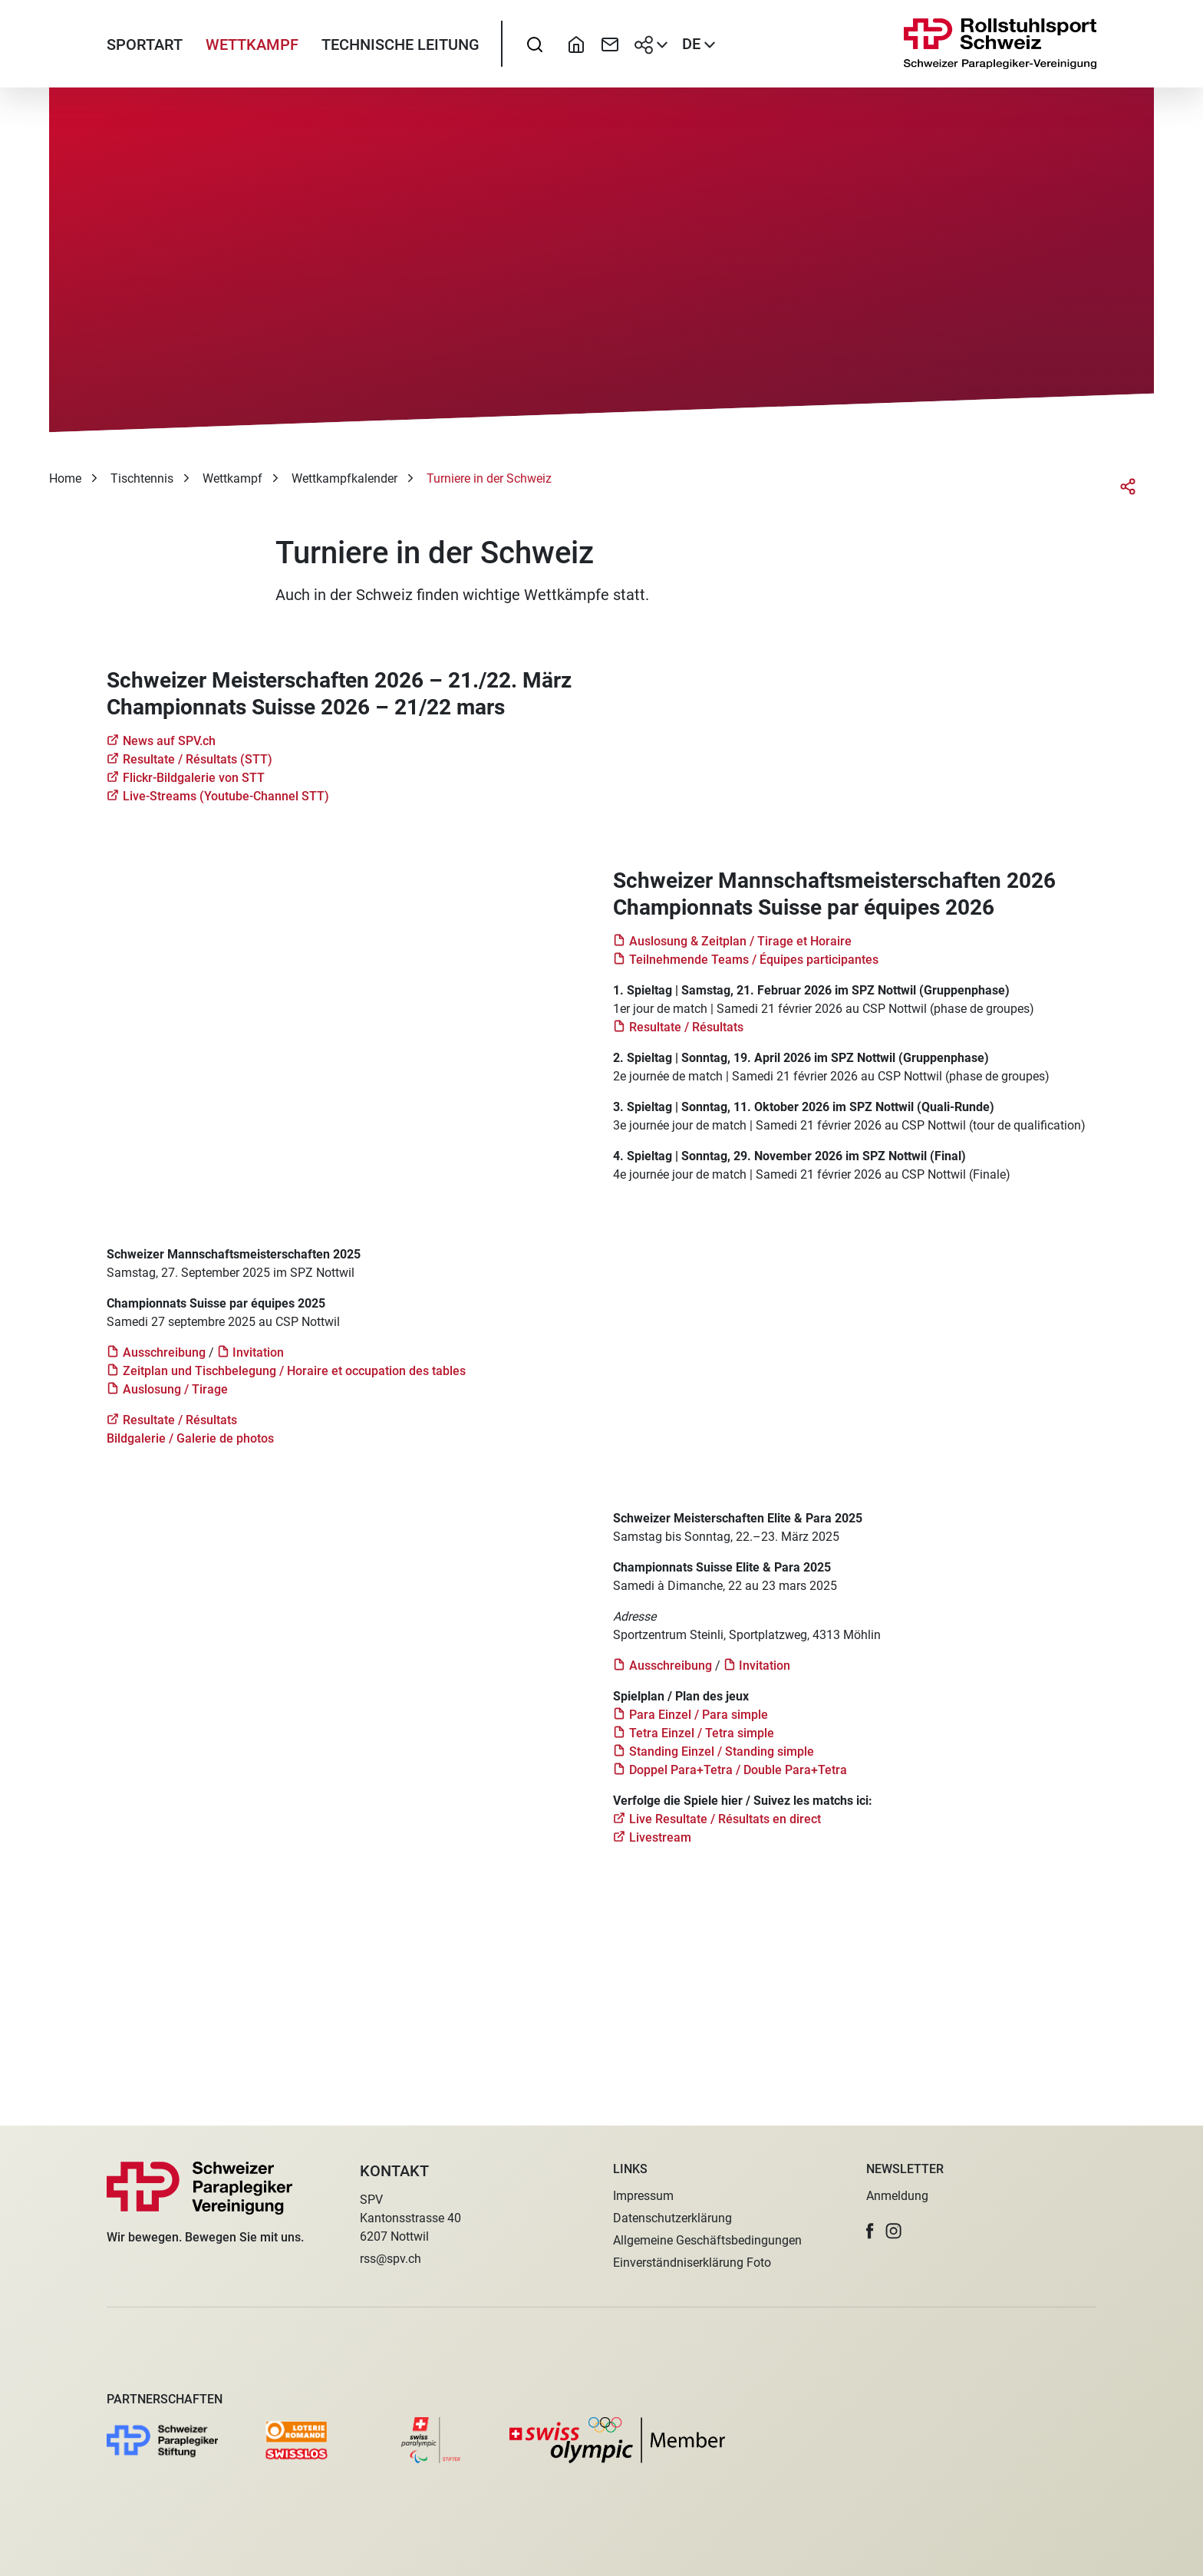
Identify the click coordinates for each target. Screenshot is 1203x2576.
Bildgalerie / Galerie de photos (192, 1450)
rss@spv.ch (390, 2258)
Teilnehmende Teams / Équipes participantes (753, 971)
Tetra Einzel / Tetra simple (701, 1744)
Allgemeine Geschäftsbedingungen (707, 2240)
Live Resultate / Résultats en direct (725, 1830)
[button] (870, 2231)
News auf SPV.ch (169, 752)
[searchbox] (534, 50)
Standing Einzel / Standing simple (721, 1763)
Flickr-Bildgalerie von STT (194, 789)
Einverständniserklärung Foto (692, 2262)
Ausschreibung (164, 1364)
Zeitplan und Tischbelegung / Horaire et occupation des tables (294, 1382)
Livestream (660, 1849)
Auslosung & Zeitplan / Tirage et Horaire (740, 952)
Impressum (643, 2195)
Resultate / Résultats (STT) (197, 771)
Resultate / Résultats (686, 1038)
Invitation (258, 1364)
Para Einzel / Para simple (698, 1726)
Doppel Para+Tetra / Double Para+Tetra (738, 1781)
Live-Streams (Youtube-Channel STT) (226, 807)
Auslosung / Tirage (175, 1401)
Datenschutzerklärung (672, 2218)
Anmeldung (897, 2195)
